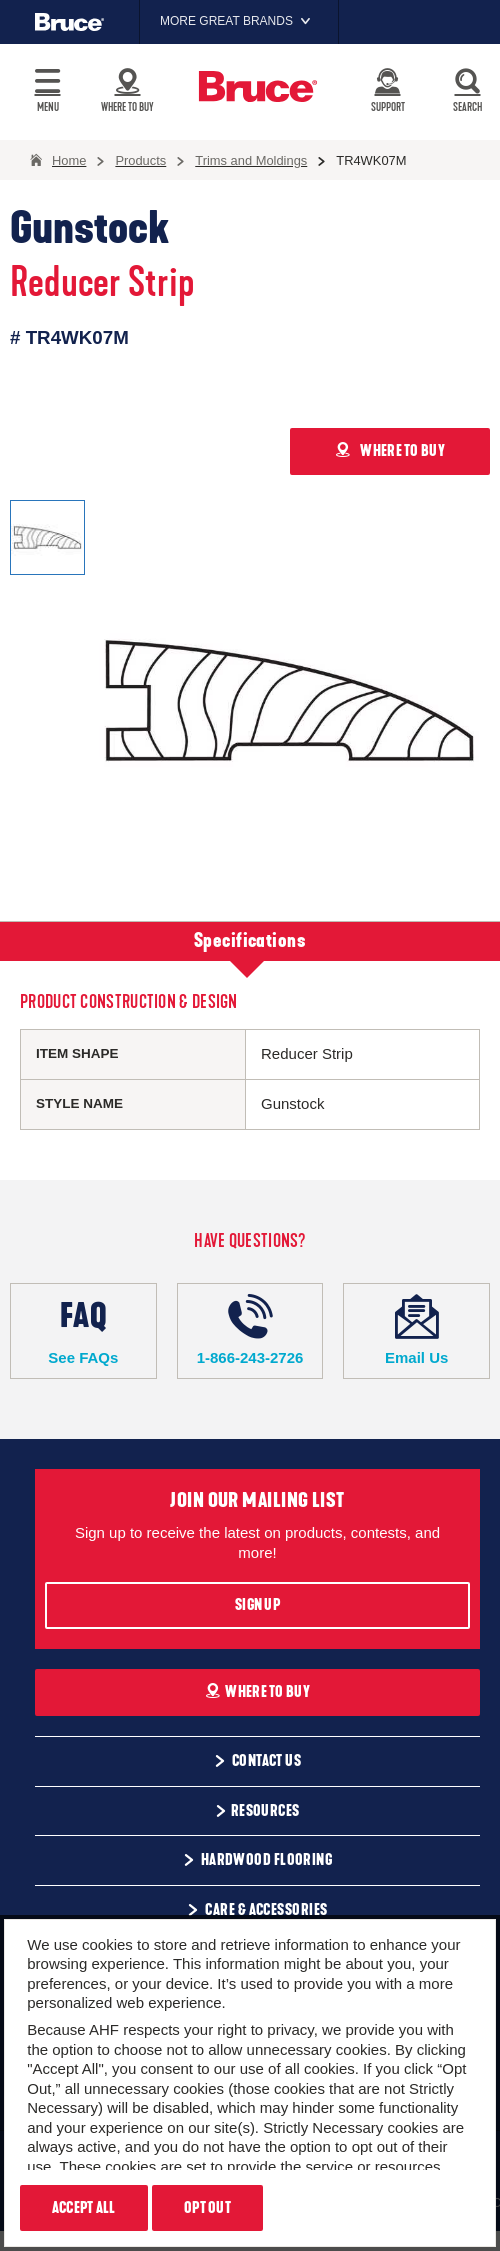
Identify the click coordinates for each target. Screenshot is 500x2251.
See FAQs (83, 1330)
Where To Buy (257, 1692)
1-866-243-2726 (250, 1330)
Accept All (84, 2208)
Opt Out (207, 2208)
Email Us (416, 1330)
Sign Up (257, 1605)
